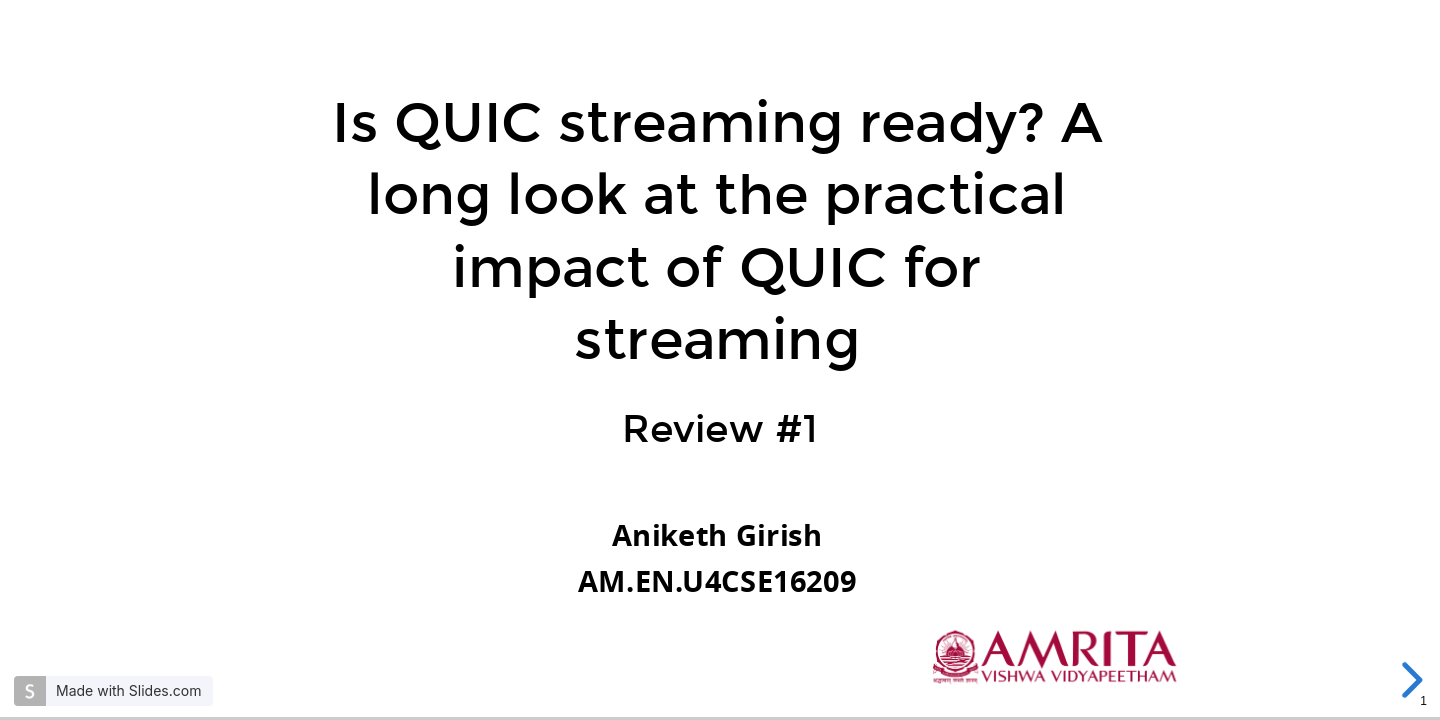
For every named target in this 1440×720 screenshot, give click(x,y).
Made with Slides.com (128, 690)
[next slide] (1409, 680)
